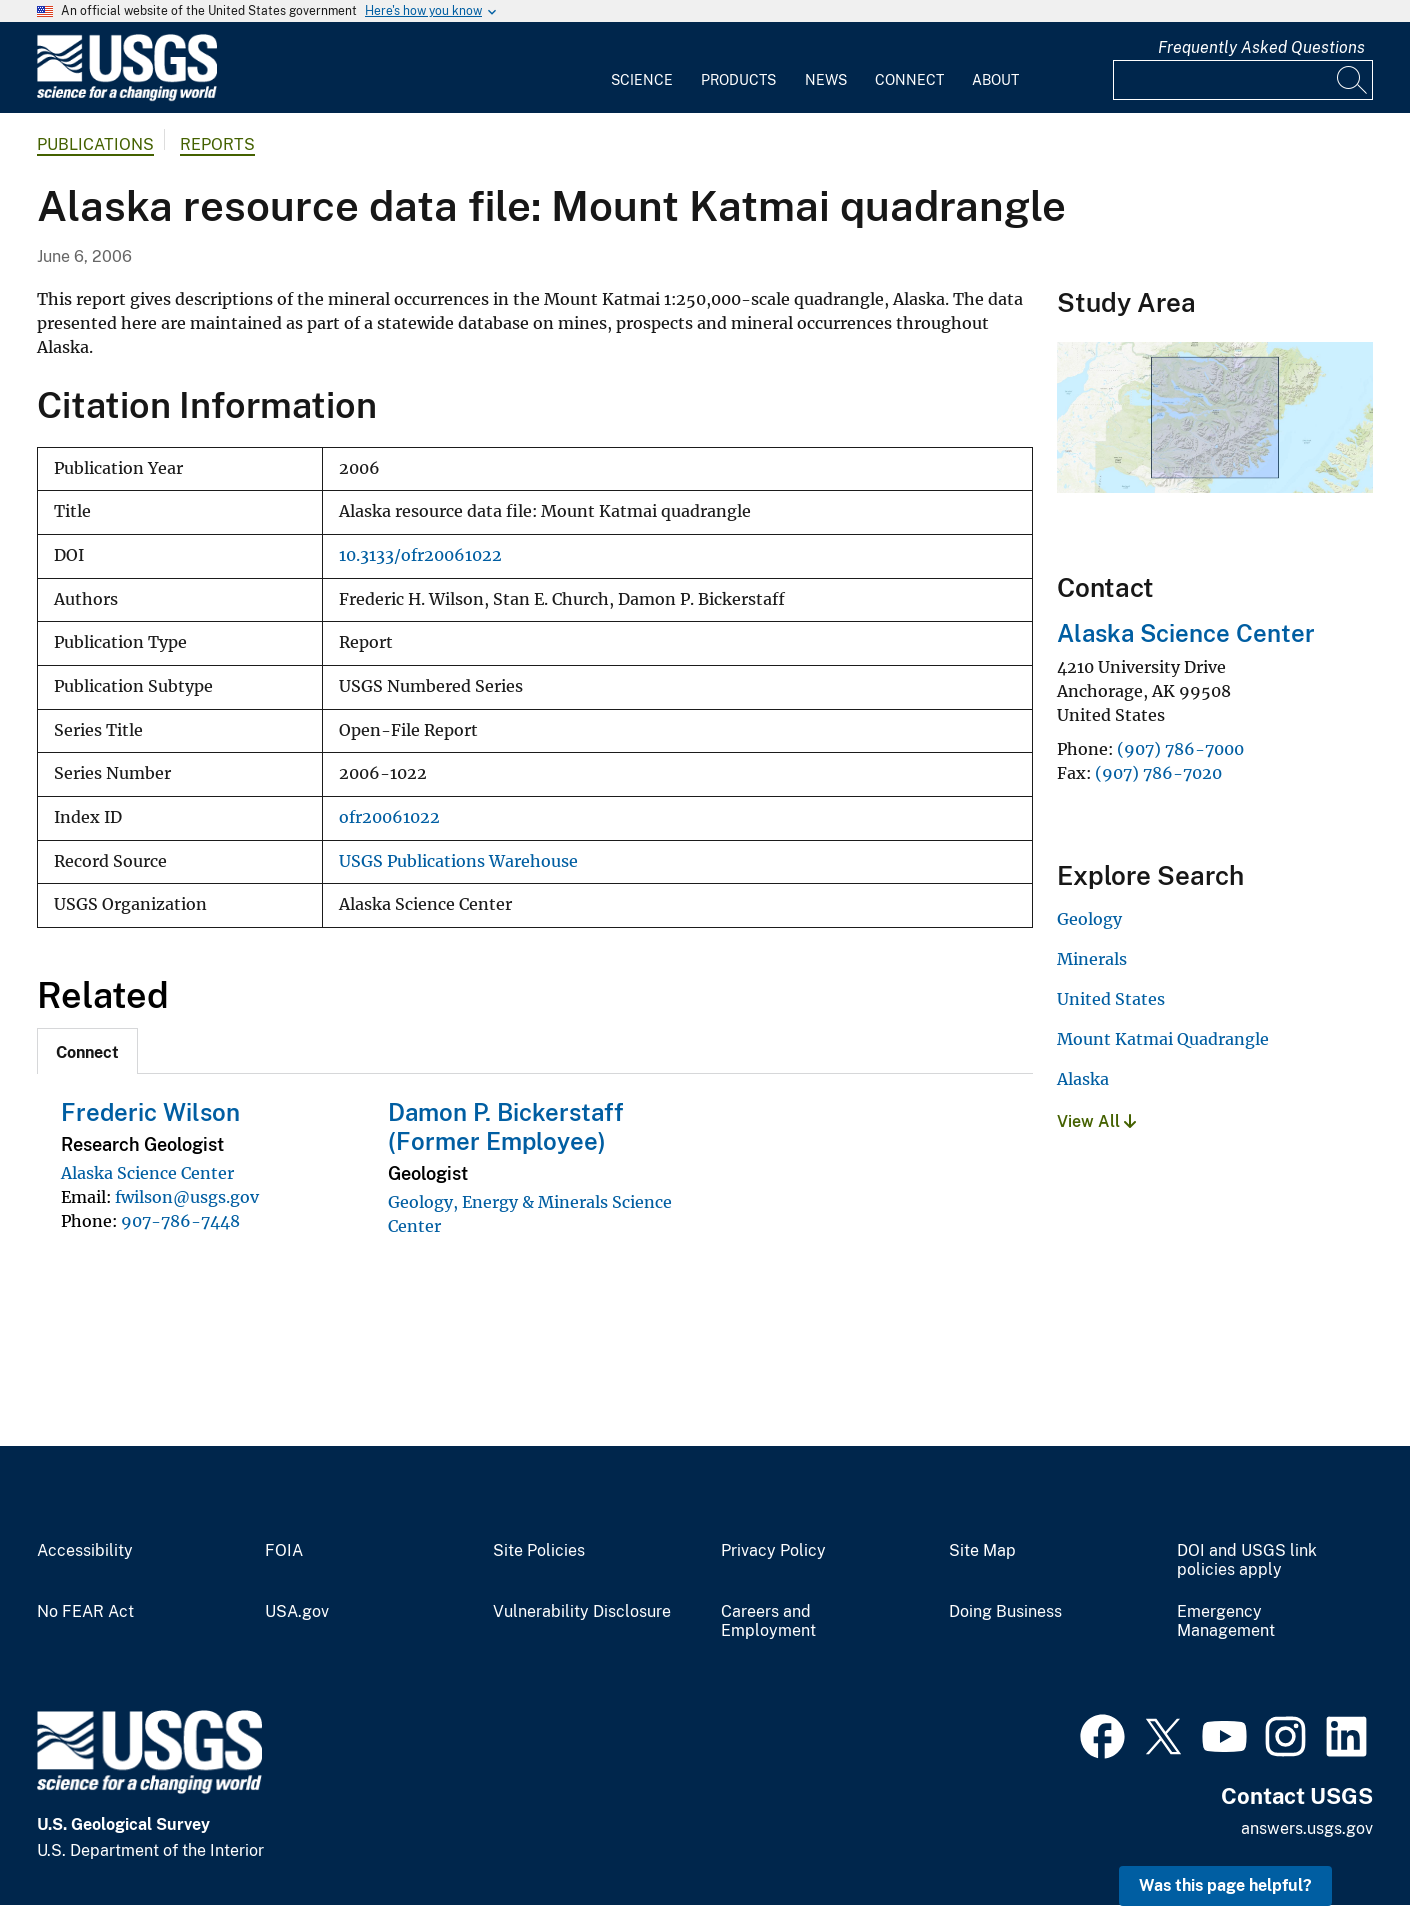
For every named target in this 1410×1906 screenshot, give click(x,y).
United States (1111, 999)
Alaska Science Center (147, 1173)
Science (642, 80)
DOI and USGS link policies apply (1247, 1560)
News (826, 80)
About (995, 80)
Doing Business (1005, 1612)
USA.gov (297, 1612)
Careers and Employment (768, 1621)
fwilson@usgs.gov (187, 1197)
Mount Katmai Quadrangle (1163, 1039)
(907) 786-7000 (1180, 749)
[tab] (87, 1051)
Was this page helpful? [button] (1225, 1885)
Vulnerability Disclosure (582, 1612)
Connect (909, 80)
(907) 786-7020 (1158, 773)
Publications (95, 144)
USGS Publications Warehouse (458, 861)
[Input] (1243, 80)
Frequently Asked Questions (1261, 47)
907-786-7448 (180, 1221)
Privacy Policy (773, 1551)
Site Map (982, 1551)
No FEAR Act (85, 1612)
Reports (217, 144)
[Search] (1353, 80)
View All (1096, 1121)
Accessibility (85, 1551)
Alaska (1083, 1079)
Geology (1089, 919)
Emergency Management (1226, 1621)
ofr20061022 (389, 817)
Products (738, 80)
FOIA (284, 1551)
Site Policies (539, 1551)
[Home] (127, 96)
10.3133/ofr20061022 (420, 555)
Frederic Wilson (150, 1112)
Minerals (1092, 959)
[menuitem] (642, 68)
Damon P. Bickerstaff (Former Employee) (506, 1126)
